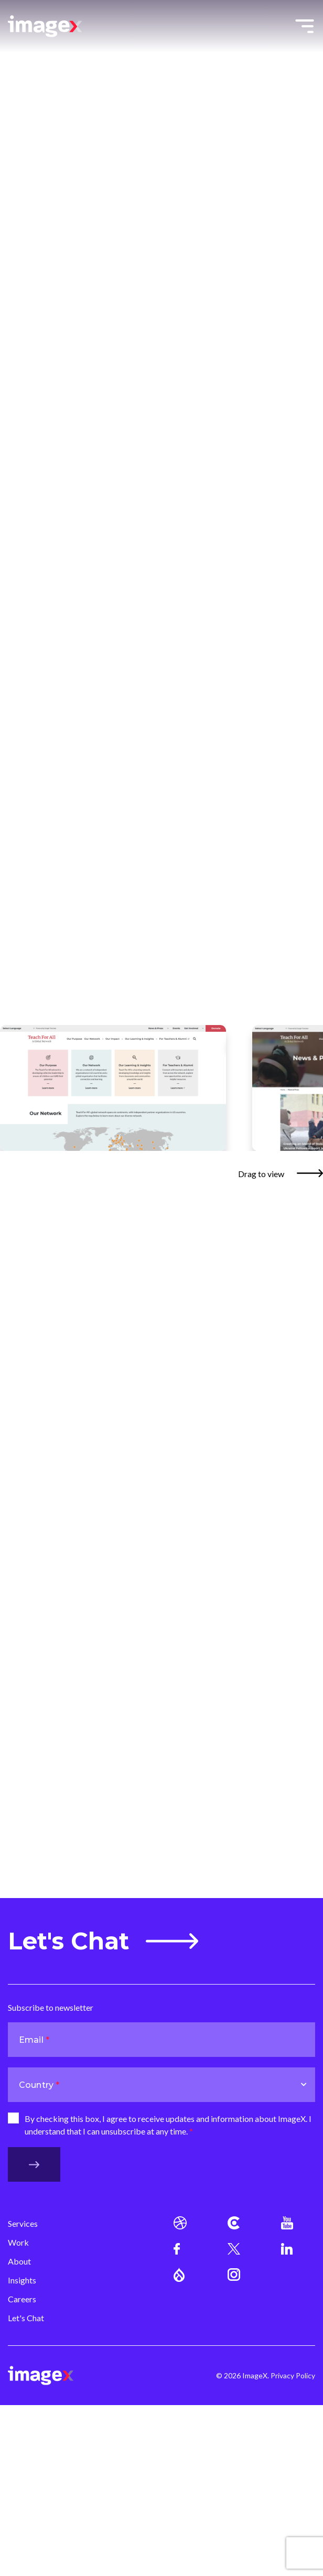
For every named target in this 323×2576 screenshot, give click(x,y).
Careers (22, 2299)
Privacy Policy (293, 2375)
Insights (22, 2280)
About (19, 2261)
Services (23, 2223)
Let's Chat (103, 1941)
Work (18, 2242)
